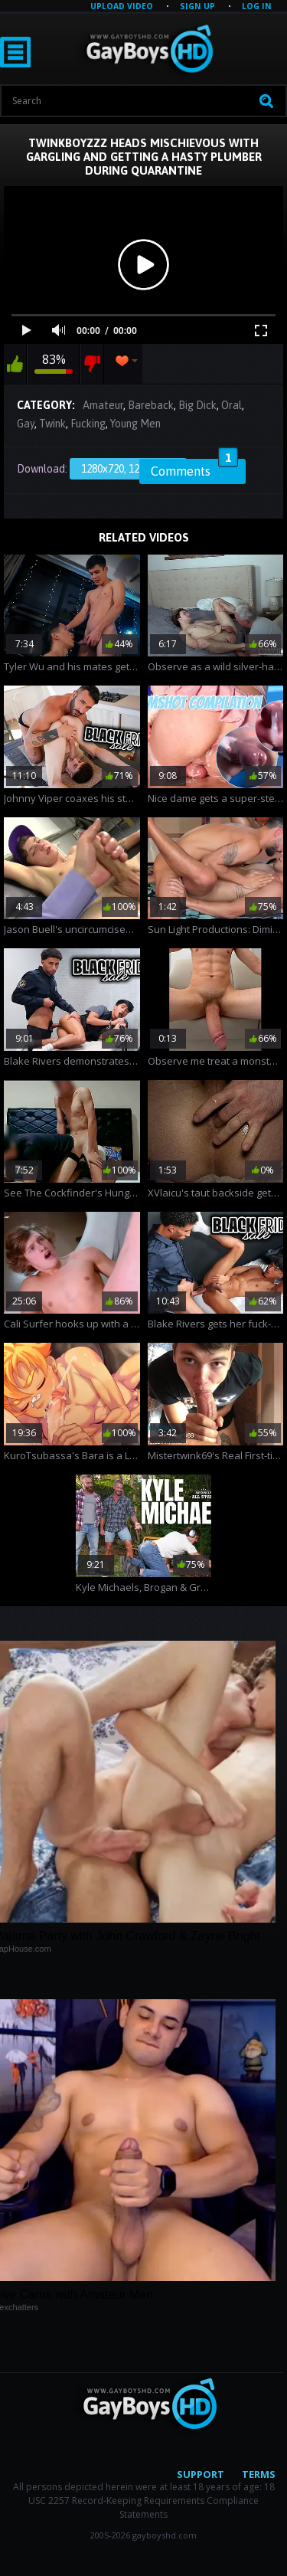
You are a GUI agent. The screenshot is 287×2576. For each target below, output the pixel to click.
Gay (25, 423)
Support (200, 2474)
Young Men (135, 423)
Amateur (103, 405)
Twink (52, 423)
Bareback (151, 405)
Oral (231, 405)
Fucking (88, 423)
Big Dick (197, 405)
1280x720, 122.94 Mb (128, 469)
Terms (259, 2474)
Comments (194, 469)
